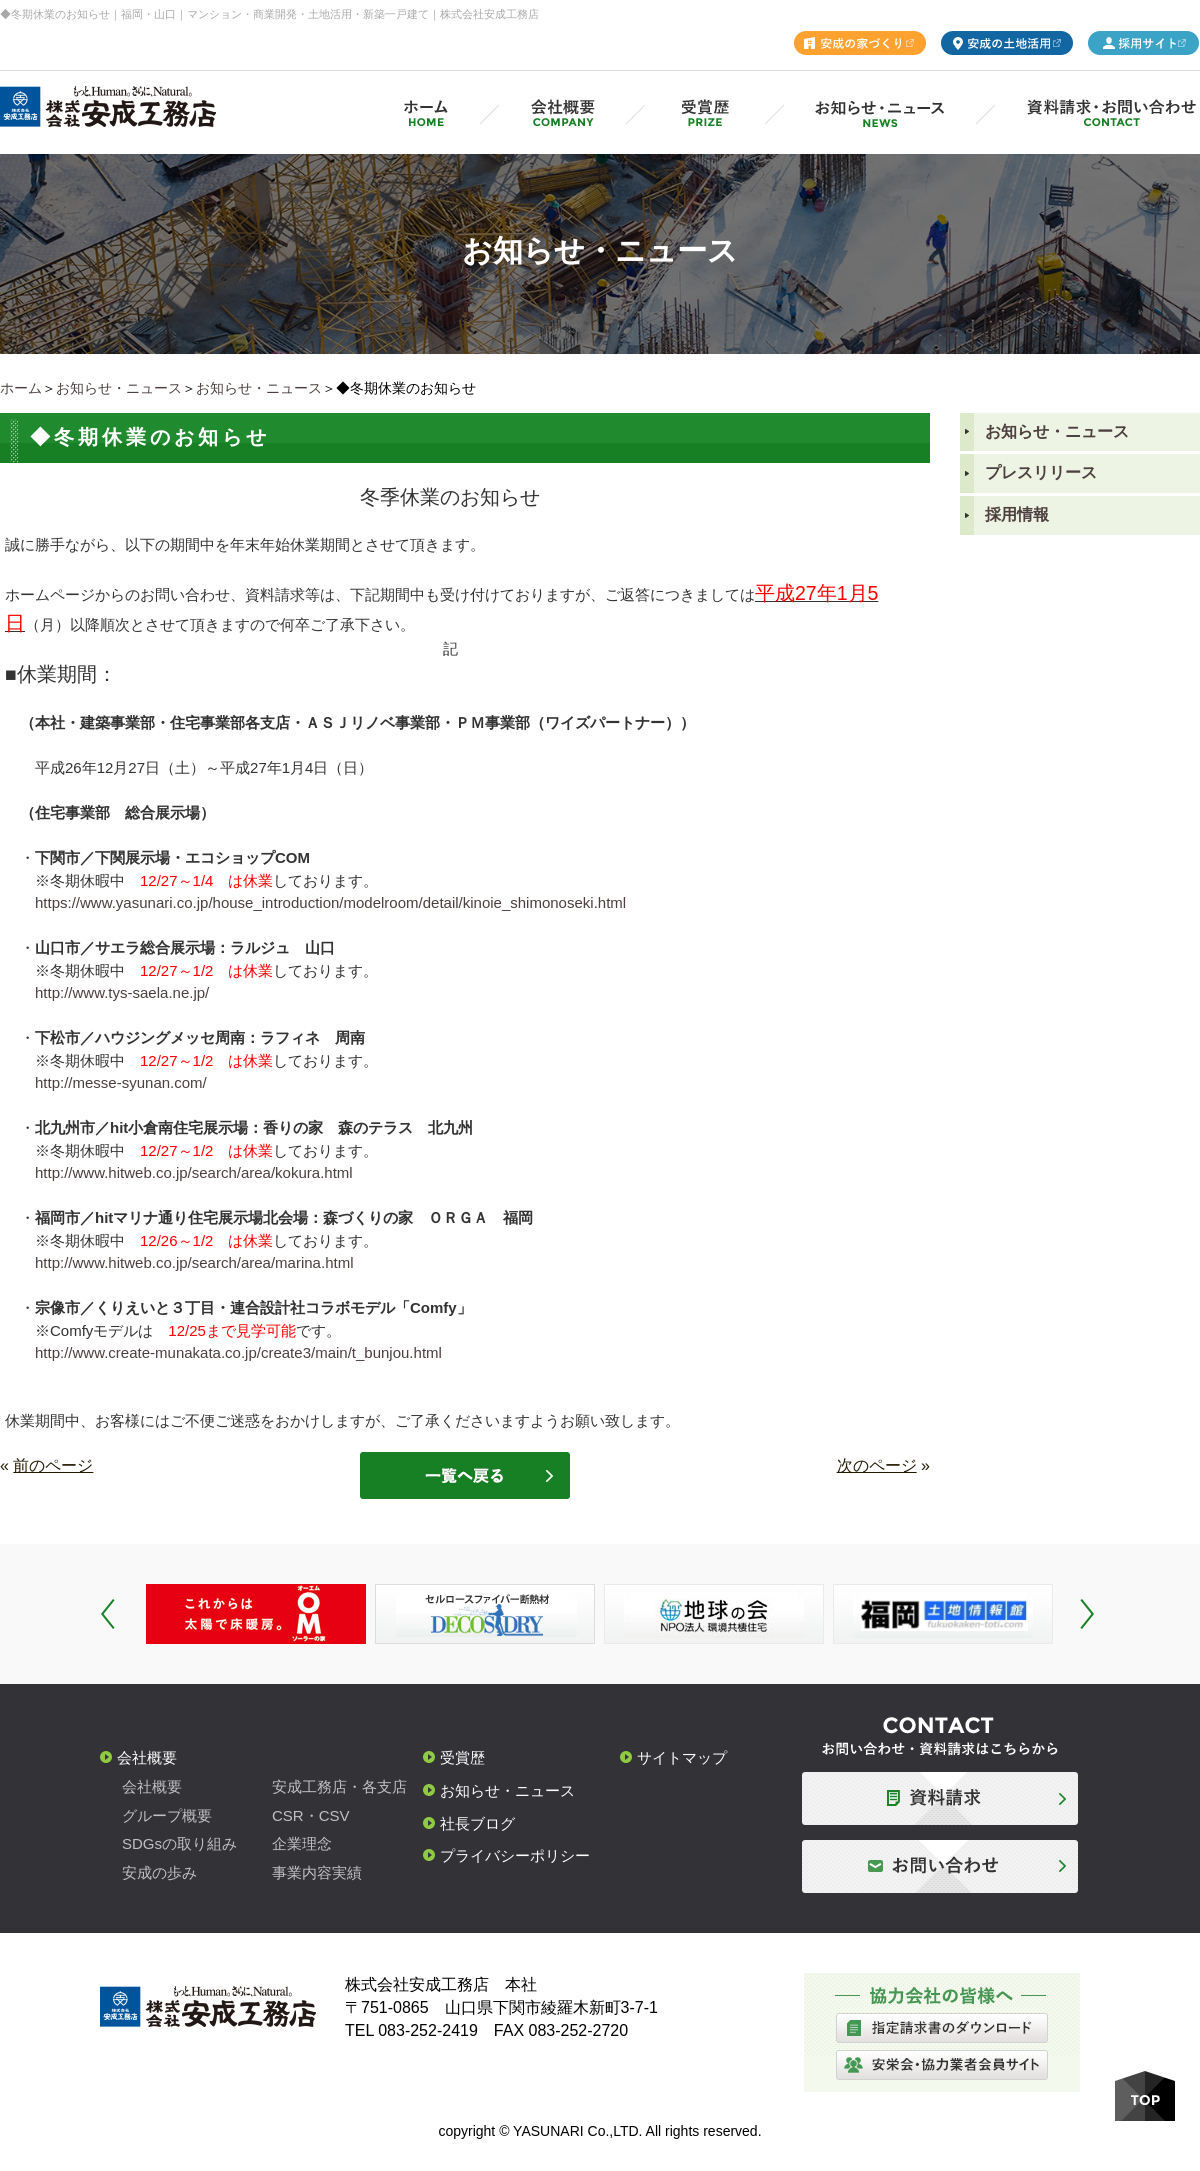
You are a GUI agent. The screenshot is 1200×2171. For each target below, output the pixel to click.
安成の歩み (159, 1872)
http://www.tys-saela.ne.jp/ (122, 992)
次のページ (877, 1465)
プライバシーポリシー (515, 1855)
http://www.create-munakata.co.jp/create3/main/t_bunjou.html (238, 1352)
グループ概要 (167, 1815)
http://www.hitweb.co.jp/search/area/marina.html (194, 1262)
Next (1087, 1614)
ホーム (21, 388)
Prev (108, 1614)
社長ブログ (477, 1823)
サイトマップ (682, 1757)
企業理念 (302, 1843)
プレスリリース (1041, 472)
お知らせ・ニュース (119, 388)
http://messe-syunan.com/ (121, 1082)
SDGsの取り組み (179, 1843)
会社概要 (147, 1757)
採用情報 (1017, 514)
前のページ (53, 1465)
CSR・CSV (311, 1815)
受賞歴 (462, 1757)
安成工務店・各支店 (339, 1786)
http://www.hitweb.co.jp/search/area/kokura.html (194, 1172)
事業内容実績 (317, 1872)
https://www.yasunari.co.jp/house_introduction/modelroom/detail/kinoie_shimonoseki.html (330, 902)
